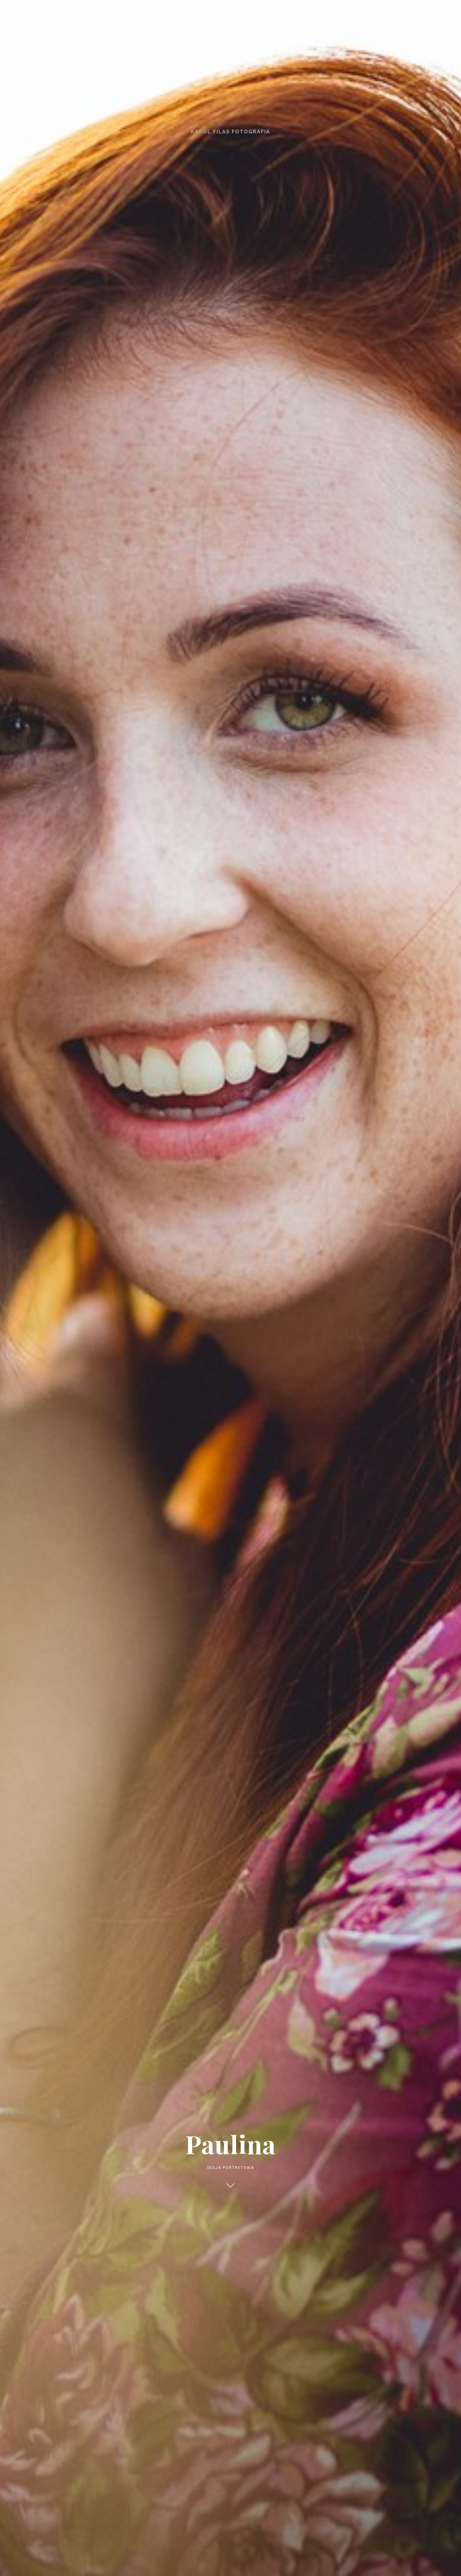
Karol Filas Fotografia (230, 132)
